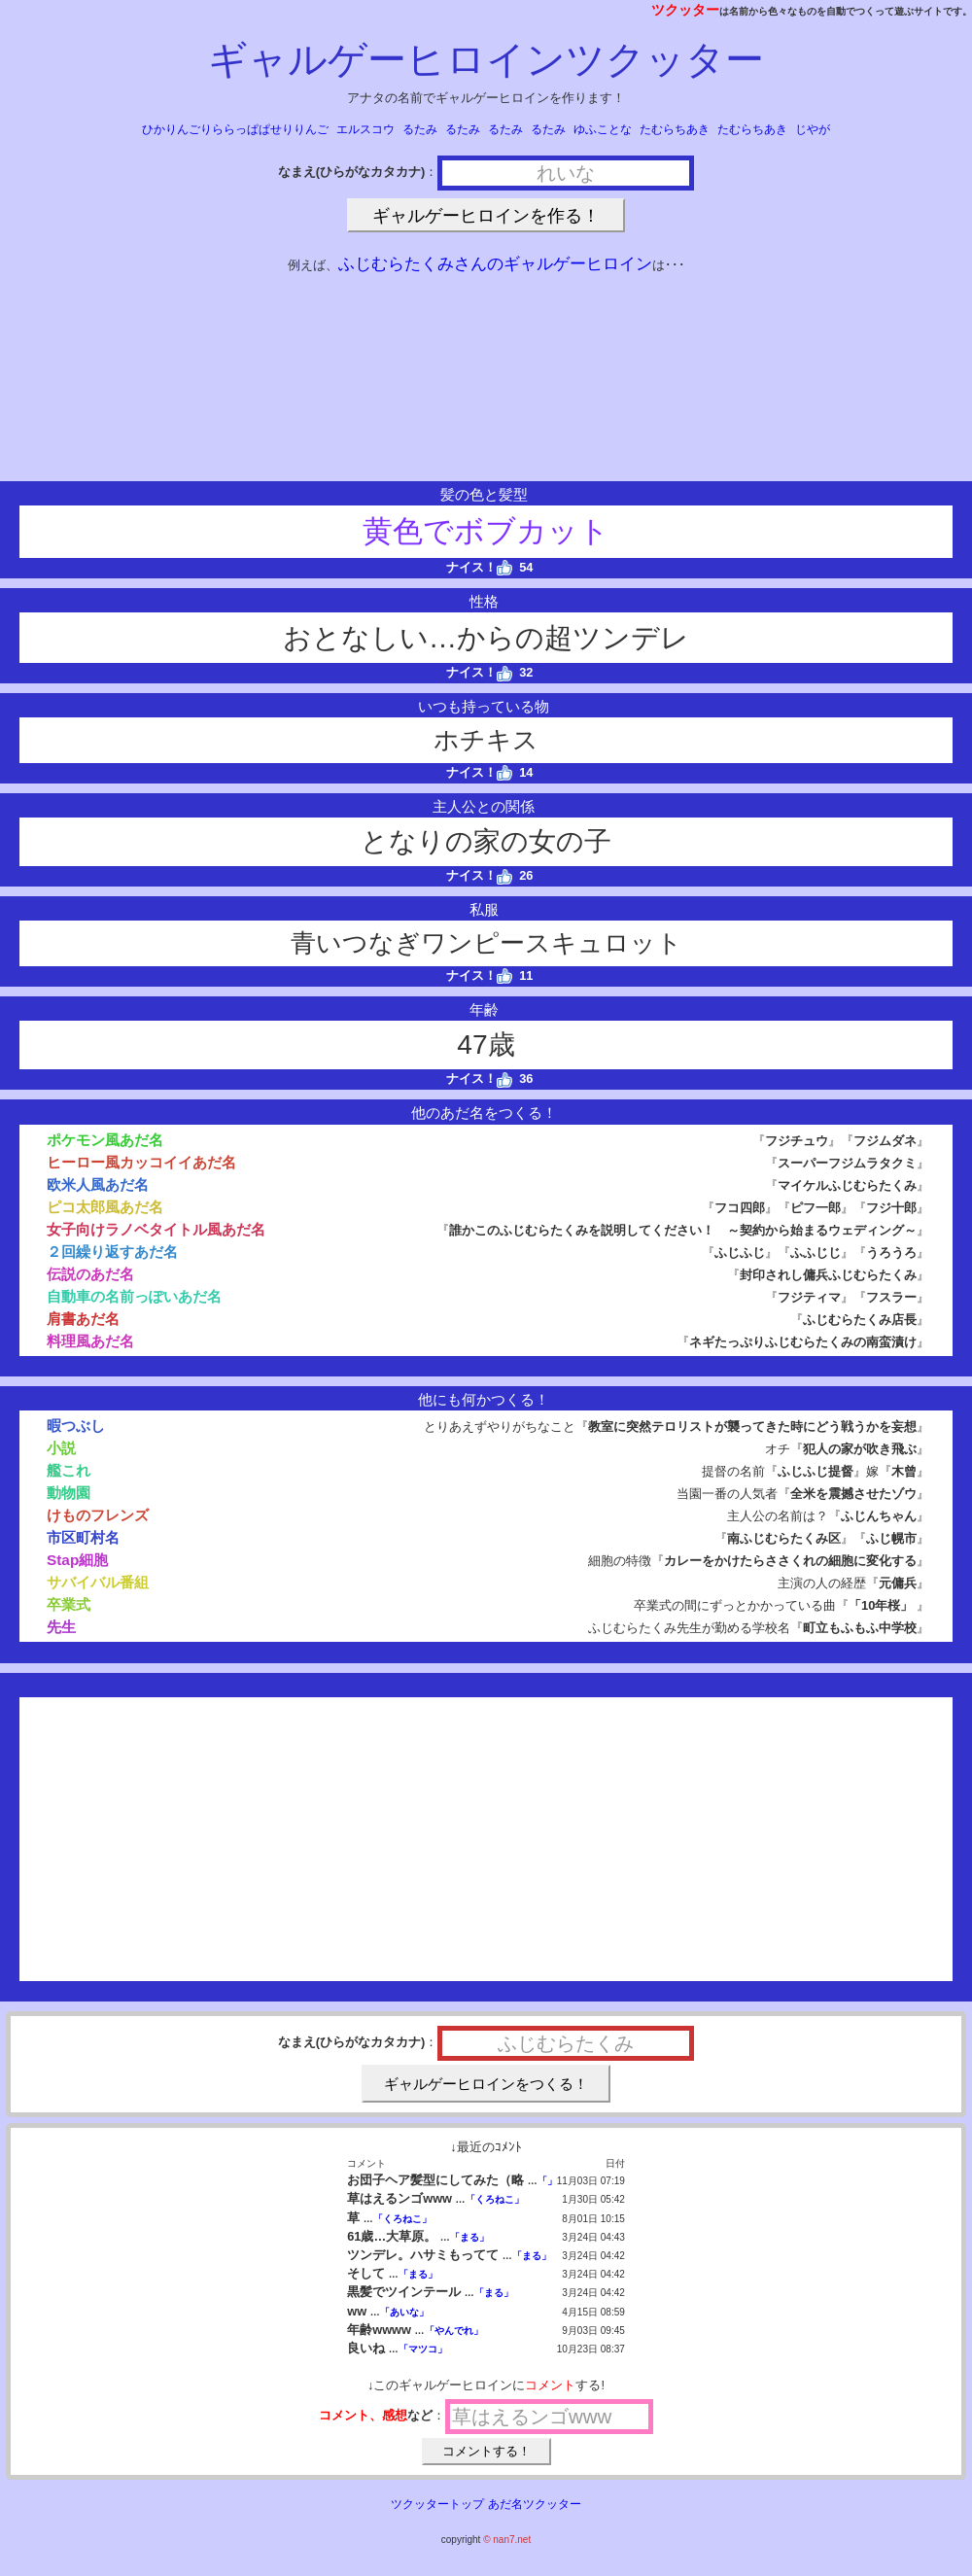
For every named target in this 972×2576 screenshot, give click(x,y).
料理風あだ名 (90, 1341)
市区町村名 (83, 1537)
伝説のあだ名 (90, 1274)
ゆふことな (602, 129)
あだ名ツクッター (534, 2504)
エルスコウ (365, 129)
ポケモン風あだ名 (105, 1139)
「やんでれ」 (454, 2330)
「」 (547, 2181)
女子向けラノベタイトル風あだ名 (156, 1229)
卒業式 (68, 1604)
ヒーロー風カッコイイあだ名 (141, 1162)
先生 (61, 1627)
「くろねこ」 (495, 2199)
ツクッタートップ (437, 2504)
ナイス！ (479, 567)
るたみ (419, 129)
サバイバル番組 (98, 1582)
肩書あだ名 (83, 1318)
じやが (812, 129)
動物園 (68, 1492)
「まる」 (469, 2237)
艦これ (68, 1470)
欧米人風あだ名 (98, 1184)
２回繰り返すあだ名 (112, 1251)
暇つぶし (76, 1425)
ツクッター (685, 9)
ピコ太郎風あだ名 (105, 1207)
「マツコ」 (423, 2349)
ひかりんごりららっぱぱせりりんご (235, 129)
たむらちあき (675, 129)
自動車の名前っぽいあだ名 (134, 1296)
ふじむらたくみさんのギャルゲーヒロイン (495, 264)
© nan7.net (507, 2539)
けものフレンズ (98, 1515)
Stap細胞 (77, 1559)
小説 (61, 1448)
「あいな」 (404, 2312)
